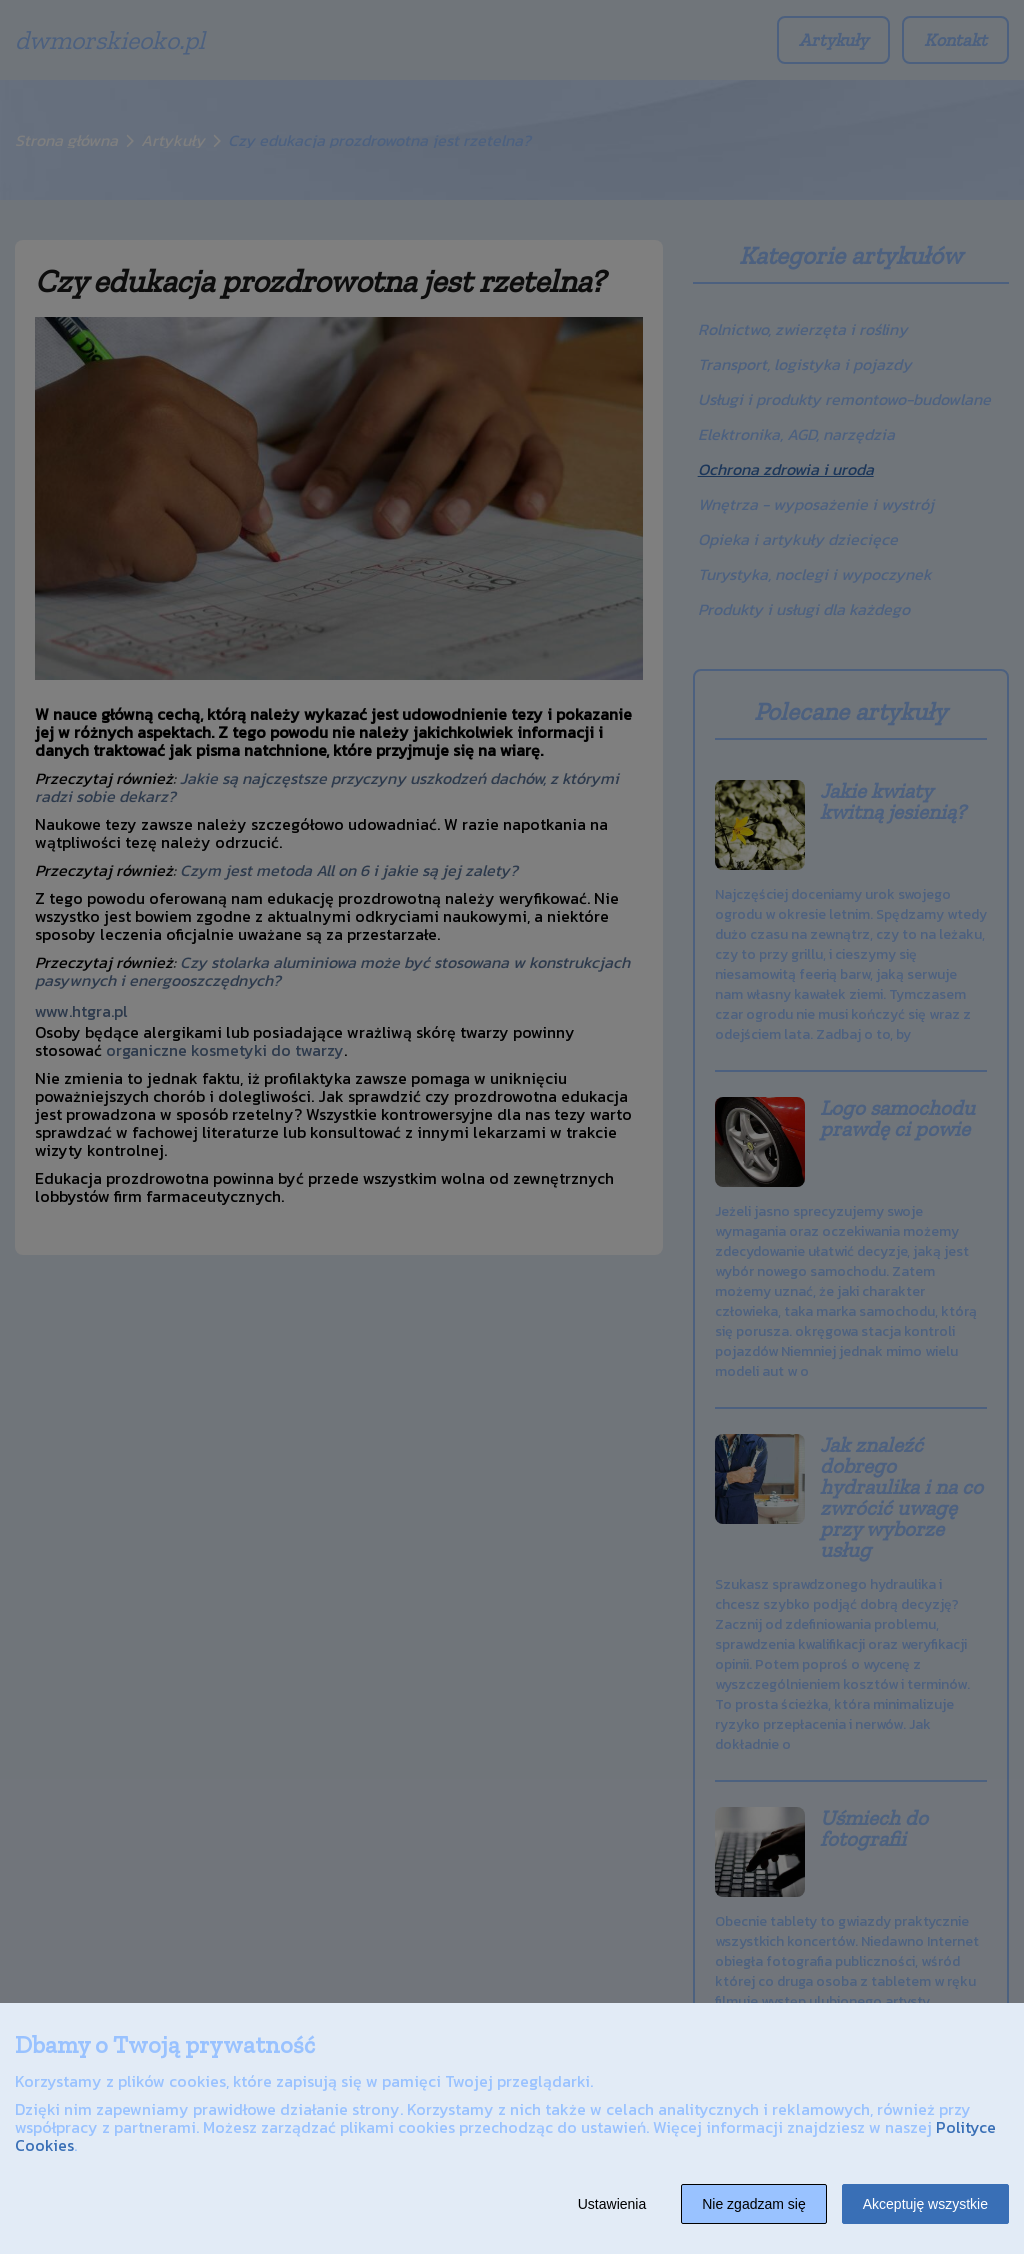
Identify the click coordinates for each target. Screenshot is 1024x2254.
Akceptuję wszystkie (925, 2204)
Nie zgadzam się (754, 2204)
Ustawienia (612, 2204)
